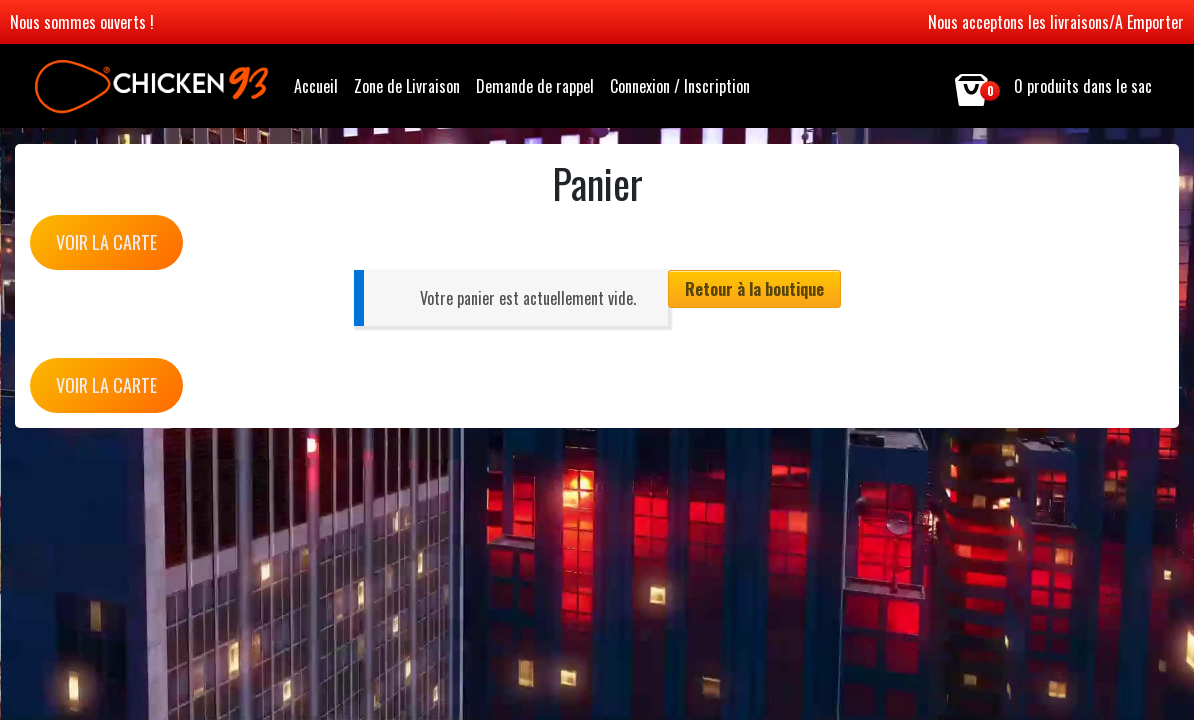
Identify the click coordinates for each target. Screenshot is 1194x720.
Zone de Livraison (407, 86)
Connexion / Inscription (680, 86)
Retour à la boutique (754, 289)
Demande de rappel (535, 86)
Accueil (316, 86)
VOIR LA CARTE (106, 242)
